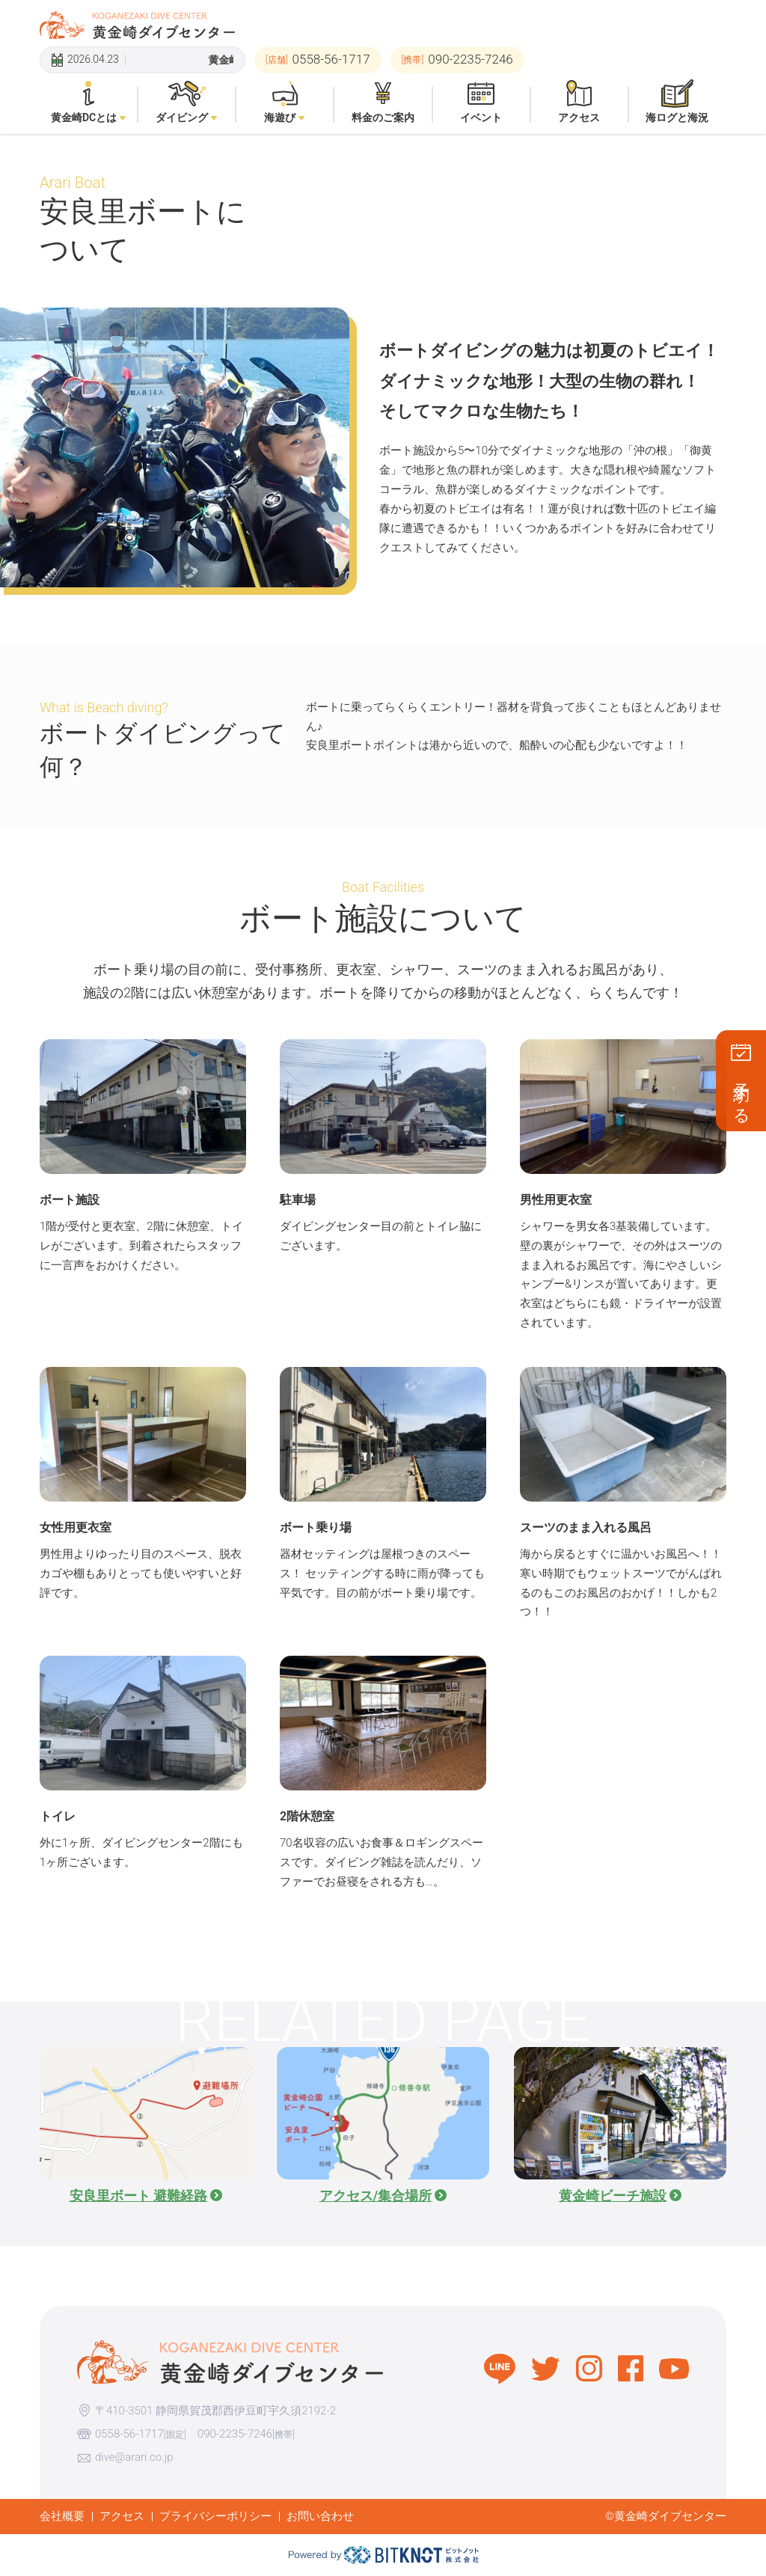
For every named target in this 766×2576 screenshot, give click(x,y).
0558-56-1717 (129, 2434)
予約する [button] (741, 1094)
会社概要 (62, 2516)
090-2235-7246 (234, 2434)
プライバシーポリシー (215, 2516)
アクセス (121, 2516)
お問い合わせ (320, 2516)
